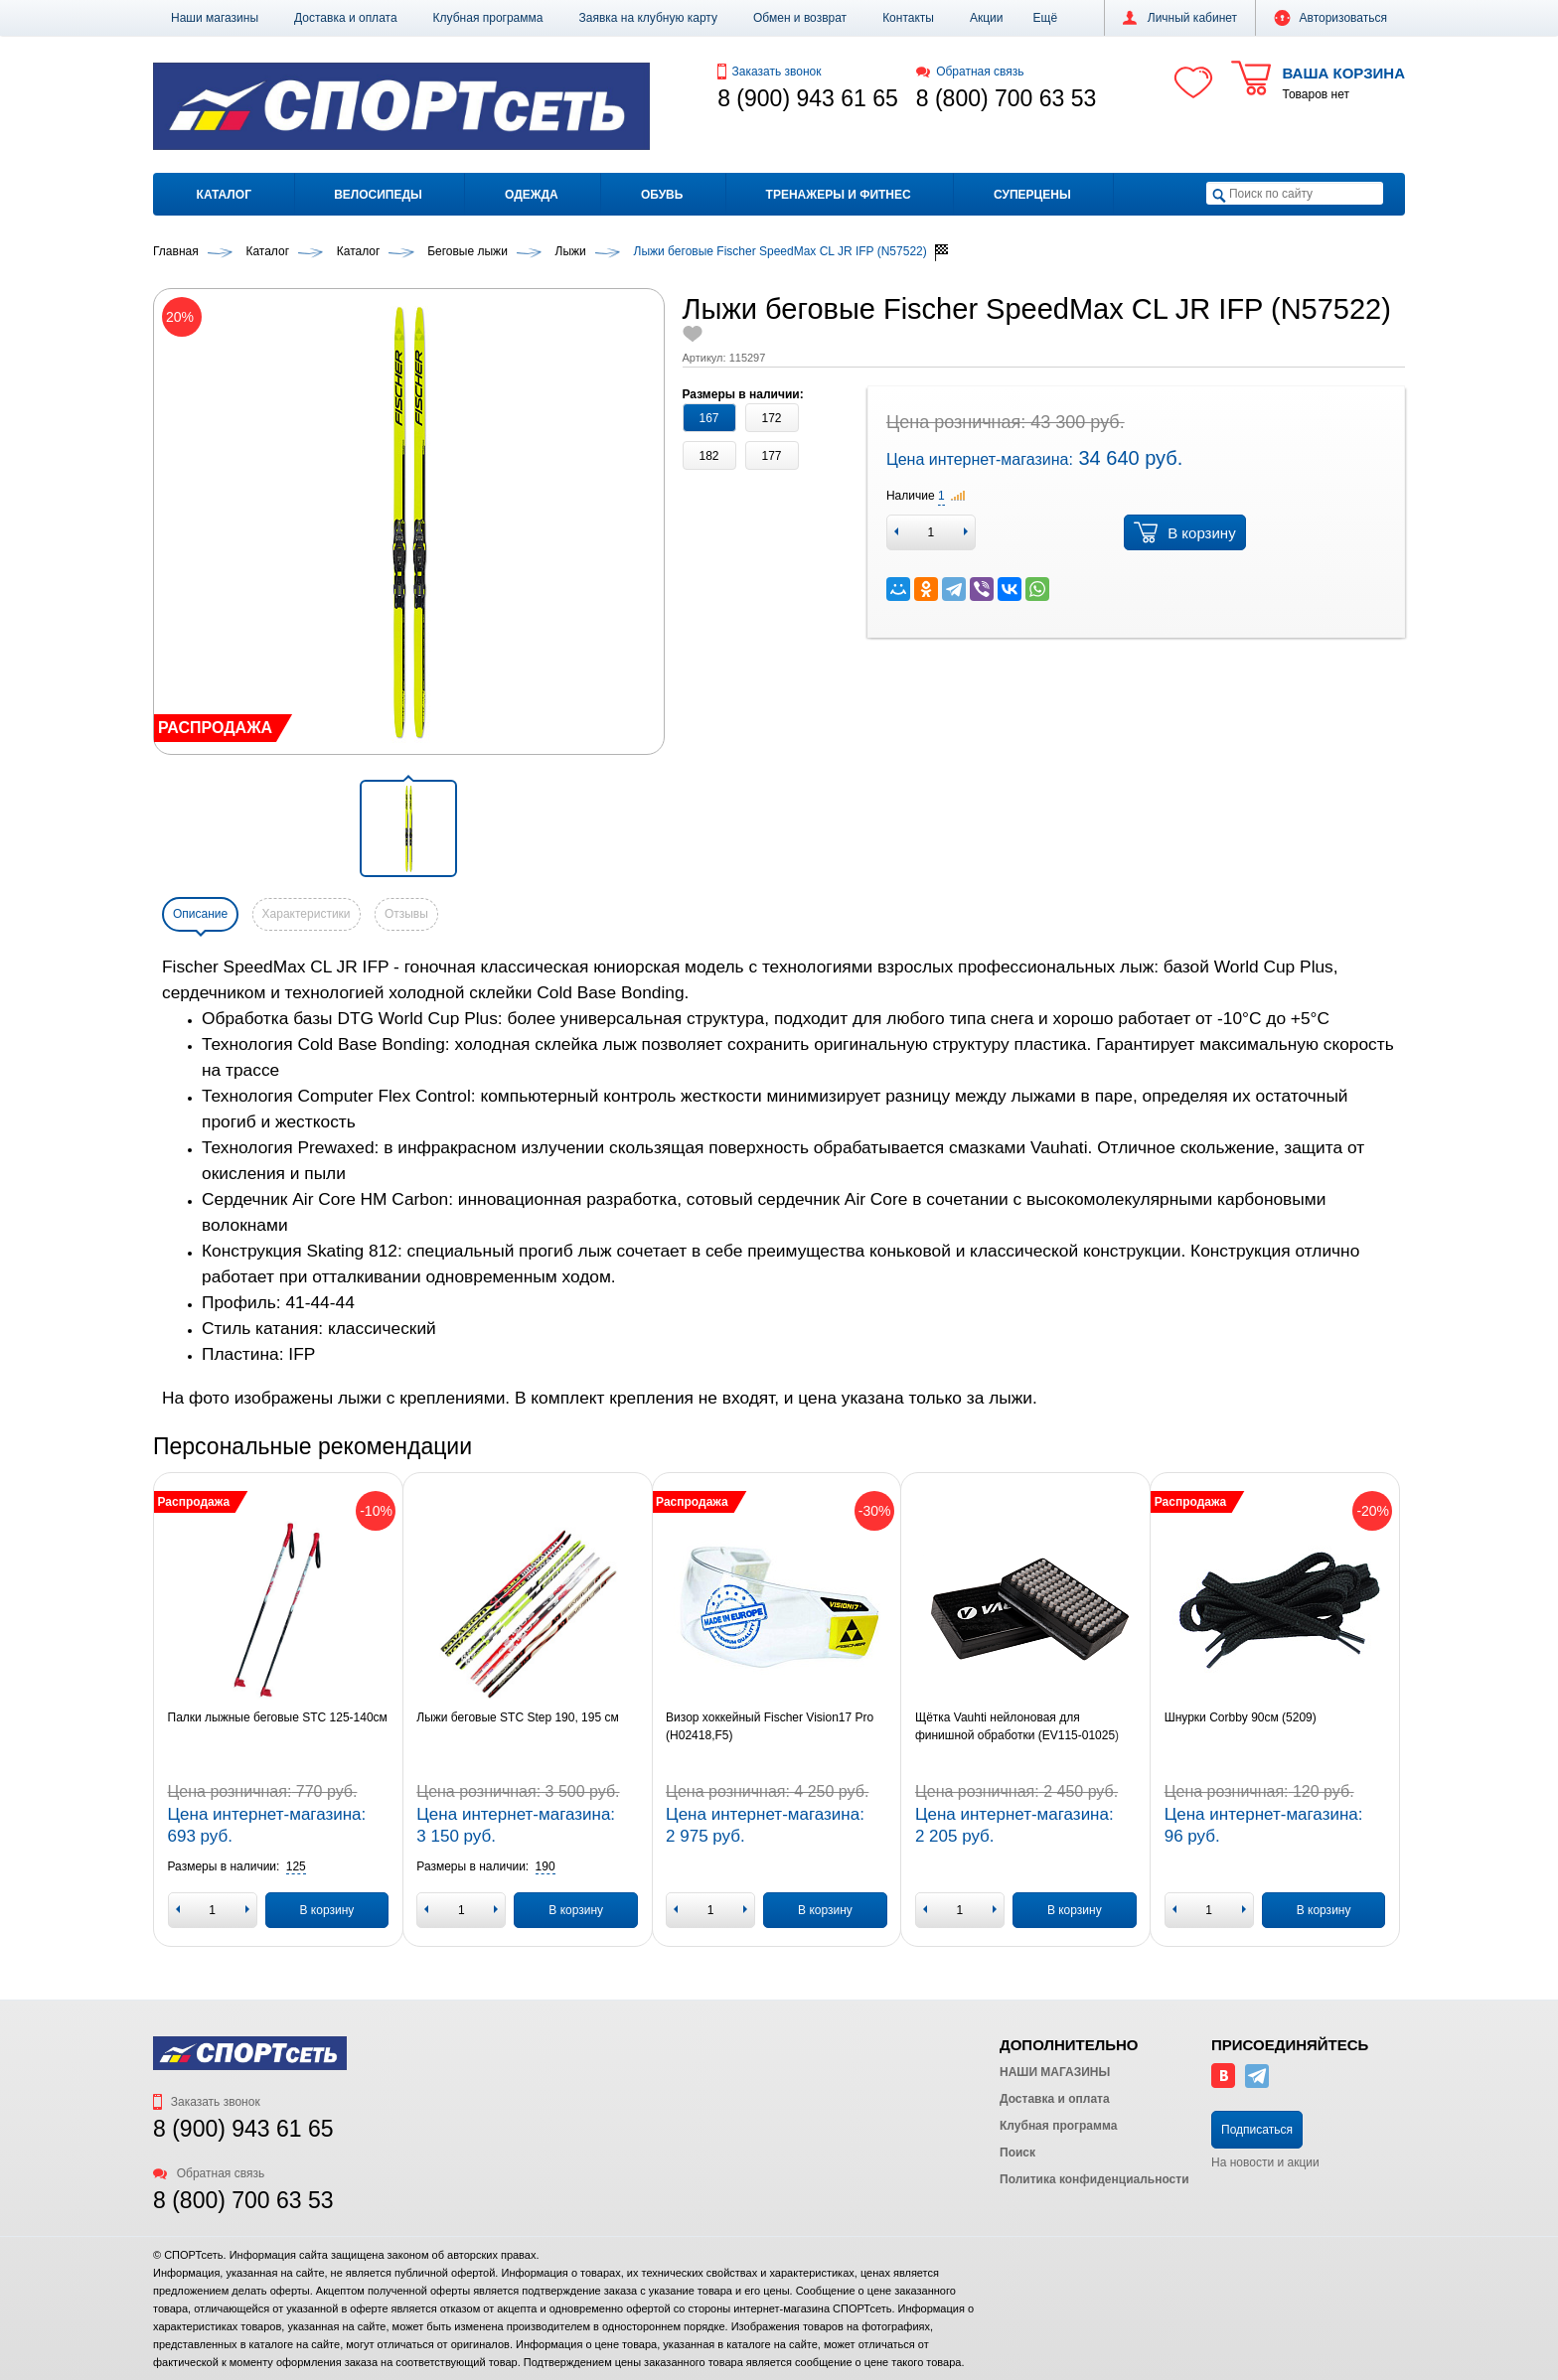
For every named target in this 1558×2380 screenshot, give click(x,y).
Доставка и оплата (345, 18)
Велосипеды (378, 195)
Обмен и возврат (800, 18)
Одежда (531, 195)
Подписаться (1257, 2130)
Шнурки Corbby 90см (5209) (1241, 1717)
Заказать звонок (769, 71)
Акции (987, 18)
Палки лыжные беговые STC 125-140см (278, 1717)
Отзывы (406, 914)
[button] (1045, 18)
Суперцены (1032, 195)
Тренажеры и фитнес (838, 195)
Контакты (908, 18)
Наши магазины (214, 18)
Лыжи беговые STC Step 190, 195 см (517, 1717)
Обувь (662, 195)
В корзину (1184, 532)
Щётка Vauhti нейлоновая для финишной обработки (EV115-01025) (1017, 1726)
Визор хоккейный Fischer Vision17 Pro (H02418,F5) (769, 1726)
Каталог (224, 195)
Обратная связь (970, 71)
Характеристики (306, 914)
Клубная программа (488, 18)
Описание (200, 914)
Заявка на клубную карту (647, 18)
